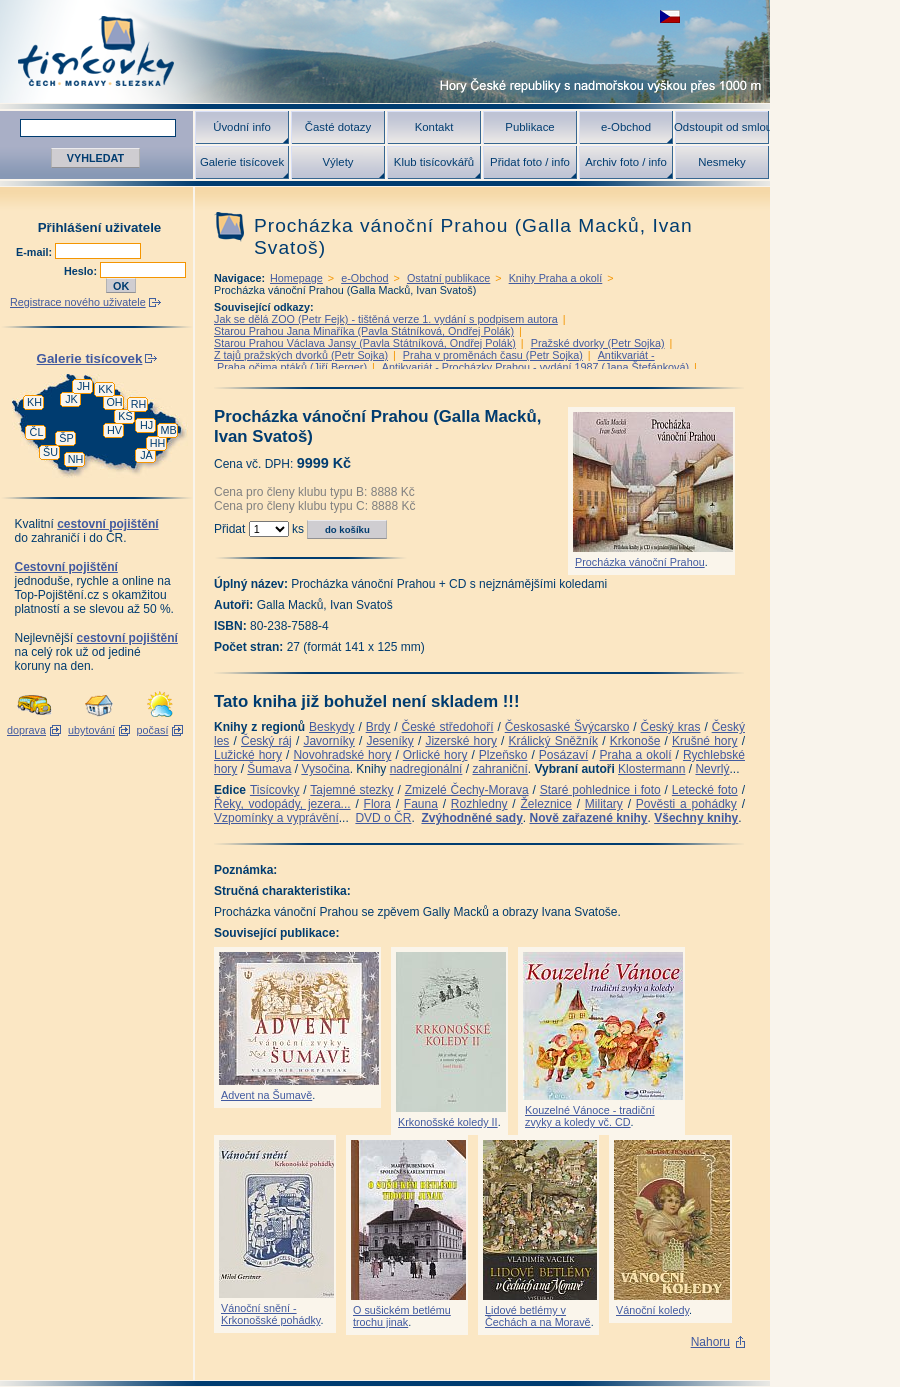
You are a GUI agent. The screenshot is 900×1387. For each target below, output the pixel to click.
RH (139, 404)
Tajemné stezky (351, 790)
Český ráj (266, 741)
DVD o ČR (383, 818)
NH (76, 459)
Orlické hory (435, 755)
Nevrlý (712, 769)
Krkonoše (635, 741)
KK (105, 389)
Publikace (529, 127)
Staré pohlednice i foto (600, 790)
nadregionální (426, 769)
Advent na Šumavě (266, 1095)
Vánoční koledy (652, 1310)
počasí (153, 730)
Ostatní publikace (448, 278)
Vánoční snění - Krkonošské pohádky (270, 1314)
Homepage (296, 278)
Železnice (546, 804)
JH (83, 386)
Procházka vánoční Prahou (640, 562)
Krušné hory (705, 741)
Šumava (269, 769)
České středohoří (448, 727)
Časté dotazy (338, 127)
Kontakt (434, 127)
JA (146, 455)
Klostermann (651, 769)
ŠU (50, 452)
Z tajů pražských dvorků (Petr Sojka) (301, 355)
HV (114, 430)
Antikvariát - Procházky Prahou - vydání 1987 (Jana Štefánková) (535, 367)
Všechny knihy (696, 818)
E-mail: (35, 252)
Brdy (378, 727)
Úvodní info (242, 127)
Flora (377, 804)
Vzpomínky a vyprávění (276, 818)
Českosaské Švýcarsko (567, 727)
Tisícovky (275, 790)
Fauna (421, 804)
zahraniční (499, 769)
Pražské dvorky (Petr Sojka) (598, 343)
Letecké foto (705, 790)
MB (168, 430)
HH (158, 443)
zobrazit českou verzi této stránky (670, 16)
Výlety (337, 162)
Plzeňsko (503, 755)
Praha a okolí (636, 755)
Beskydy (331, 727)
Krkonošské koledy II (448, 1122)
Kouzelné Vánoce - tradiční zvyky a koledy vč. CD (590, 1116)
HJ (146, 425)
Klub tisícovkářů (434, 162)
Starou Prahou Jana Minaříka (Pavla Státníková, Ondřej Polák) (364, 331)
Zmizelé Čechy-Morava (467, 790)
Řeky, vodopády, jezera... (282, 804)
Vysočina (325, 769)
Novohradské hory (342, 755)
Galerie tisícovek (242, 162)
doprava (26, 730)
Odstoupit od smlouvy (722, 127)
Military (604, 804)
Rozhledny (479, 804)
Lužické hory (248, 755)
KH (34, 402)
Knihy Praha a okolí (556, 278)
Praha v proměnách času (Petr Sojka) (493, 355)
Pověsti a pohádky (686, 804)
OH (114, 402)
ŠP (66, 438)
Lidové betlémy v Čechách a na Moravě (538, 1316)
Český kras (671, 727)
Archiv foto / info (626, 162)
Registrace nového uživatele (78, 302)
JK (71, 399)
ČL (37, 432)
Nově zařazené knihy (588, 818)
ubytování (91, 730)
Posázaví (563, 755)
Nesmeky (721, 162)
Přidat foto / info (530, 162)
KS (125, 416)
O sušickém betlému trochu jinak (402, 1316)
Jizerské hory (461, 741)
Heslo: (82, 271)
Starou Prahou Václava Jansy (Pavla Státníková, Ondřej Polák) (365, 343)
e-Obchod (626, 127)
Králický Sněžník (554, 741)
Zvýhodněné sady (471, 818)
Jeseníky (389, 741)
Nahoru (710, 1342)
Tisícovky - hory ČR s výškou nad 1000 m (385, 51)
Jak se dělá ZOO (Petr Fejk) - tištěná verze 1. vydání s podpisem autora (386, 319)
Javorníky (328, 741)
